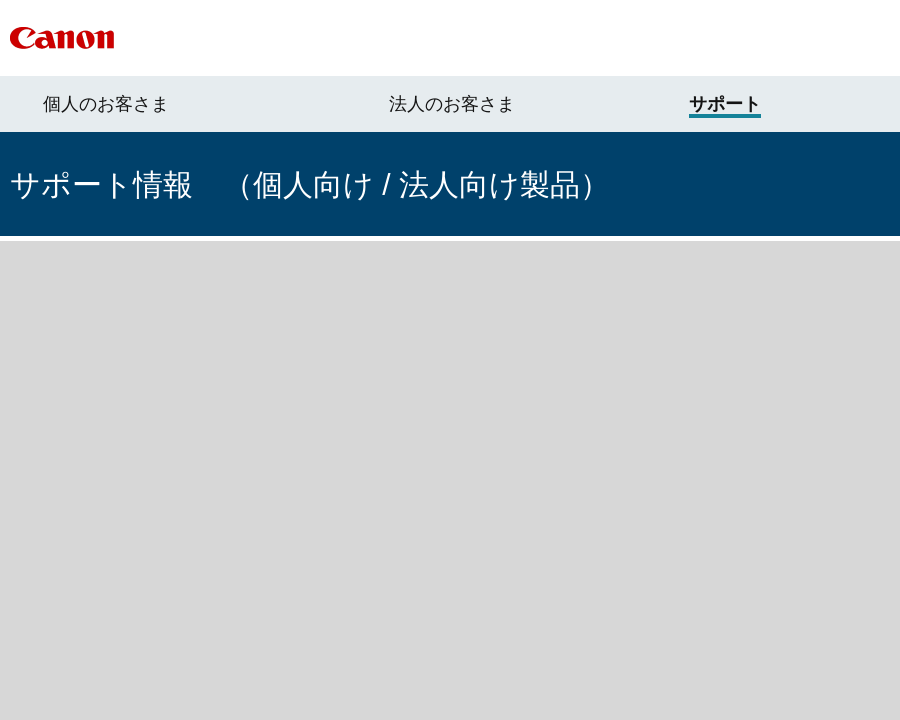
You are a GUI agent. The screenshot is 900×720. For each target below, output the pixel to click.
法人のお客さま (452, 104)
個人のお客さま (106, 104)
